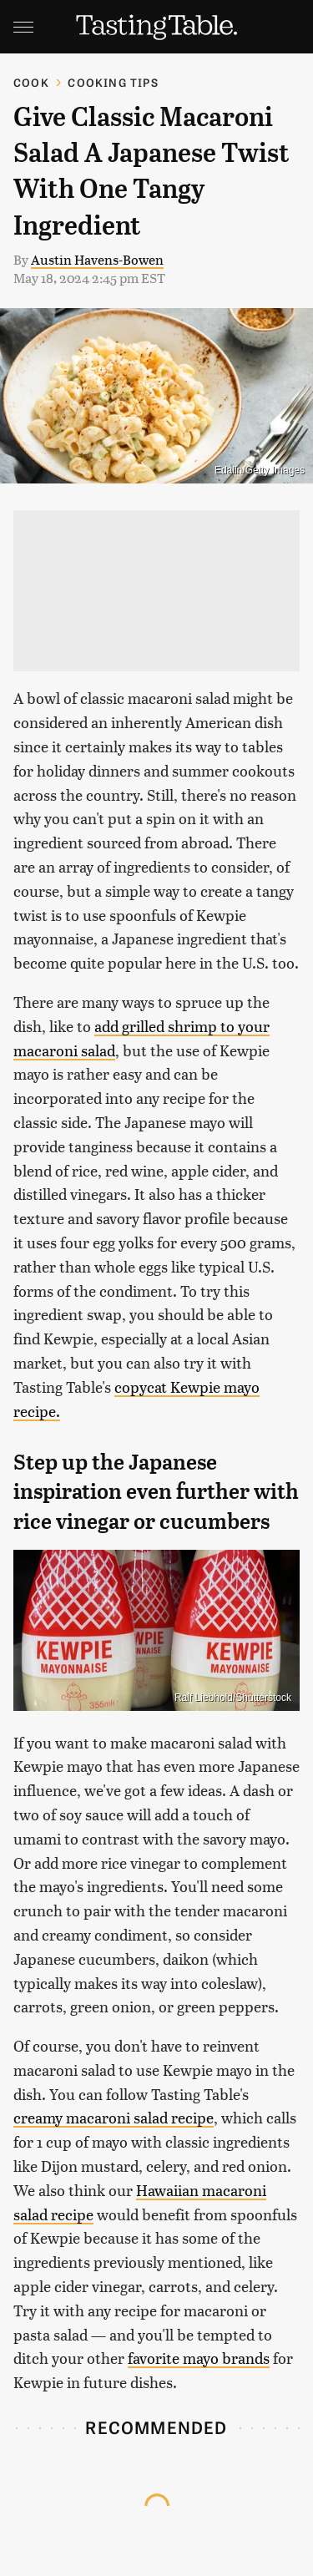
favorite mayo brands (199, 2357)
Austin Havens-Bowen (97, 259)
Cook (31, 82)
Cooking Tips (113, 82)
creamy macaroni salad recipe (113, 2117)
